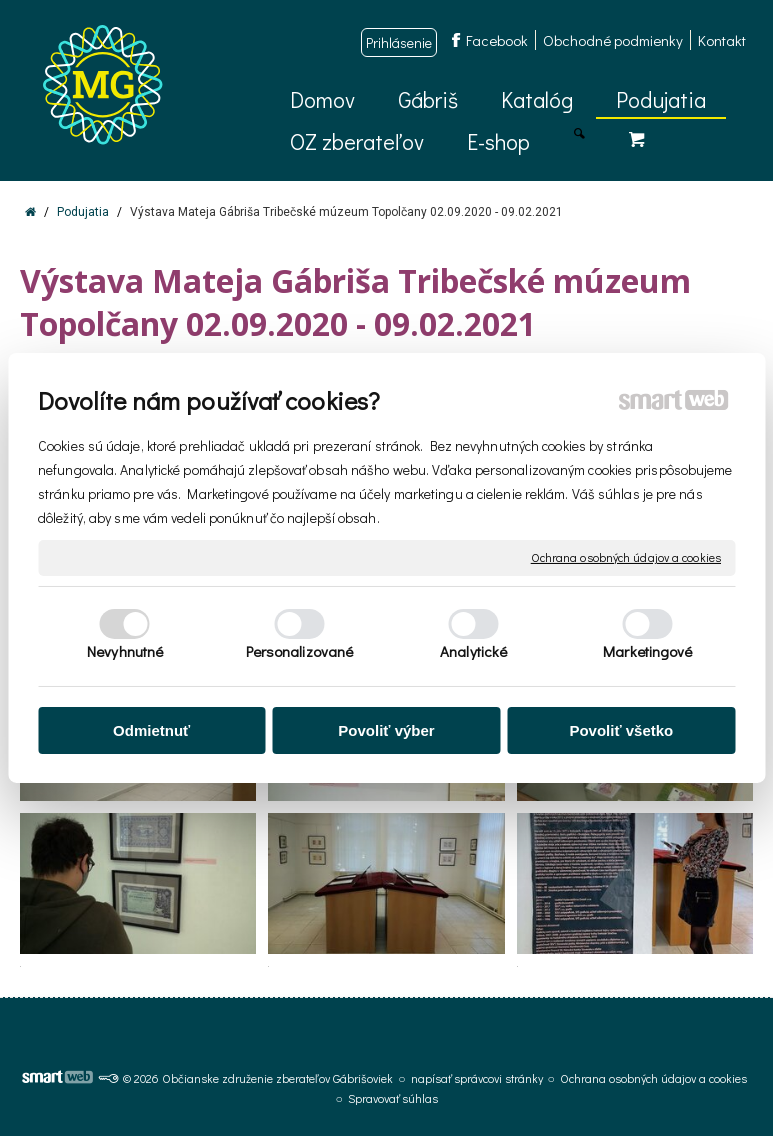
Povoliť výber (386, 730)
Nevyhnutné (125, 651)
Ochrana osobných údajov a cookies (626, 557)
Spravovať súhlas (393, 1098)
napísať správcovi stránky (477, 1078)
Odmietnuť (151, 730)
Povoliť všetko (621, 730)
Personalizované (300, 651)
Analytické (473, 651)
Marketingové (647, 651)
